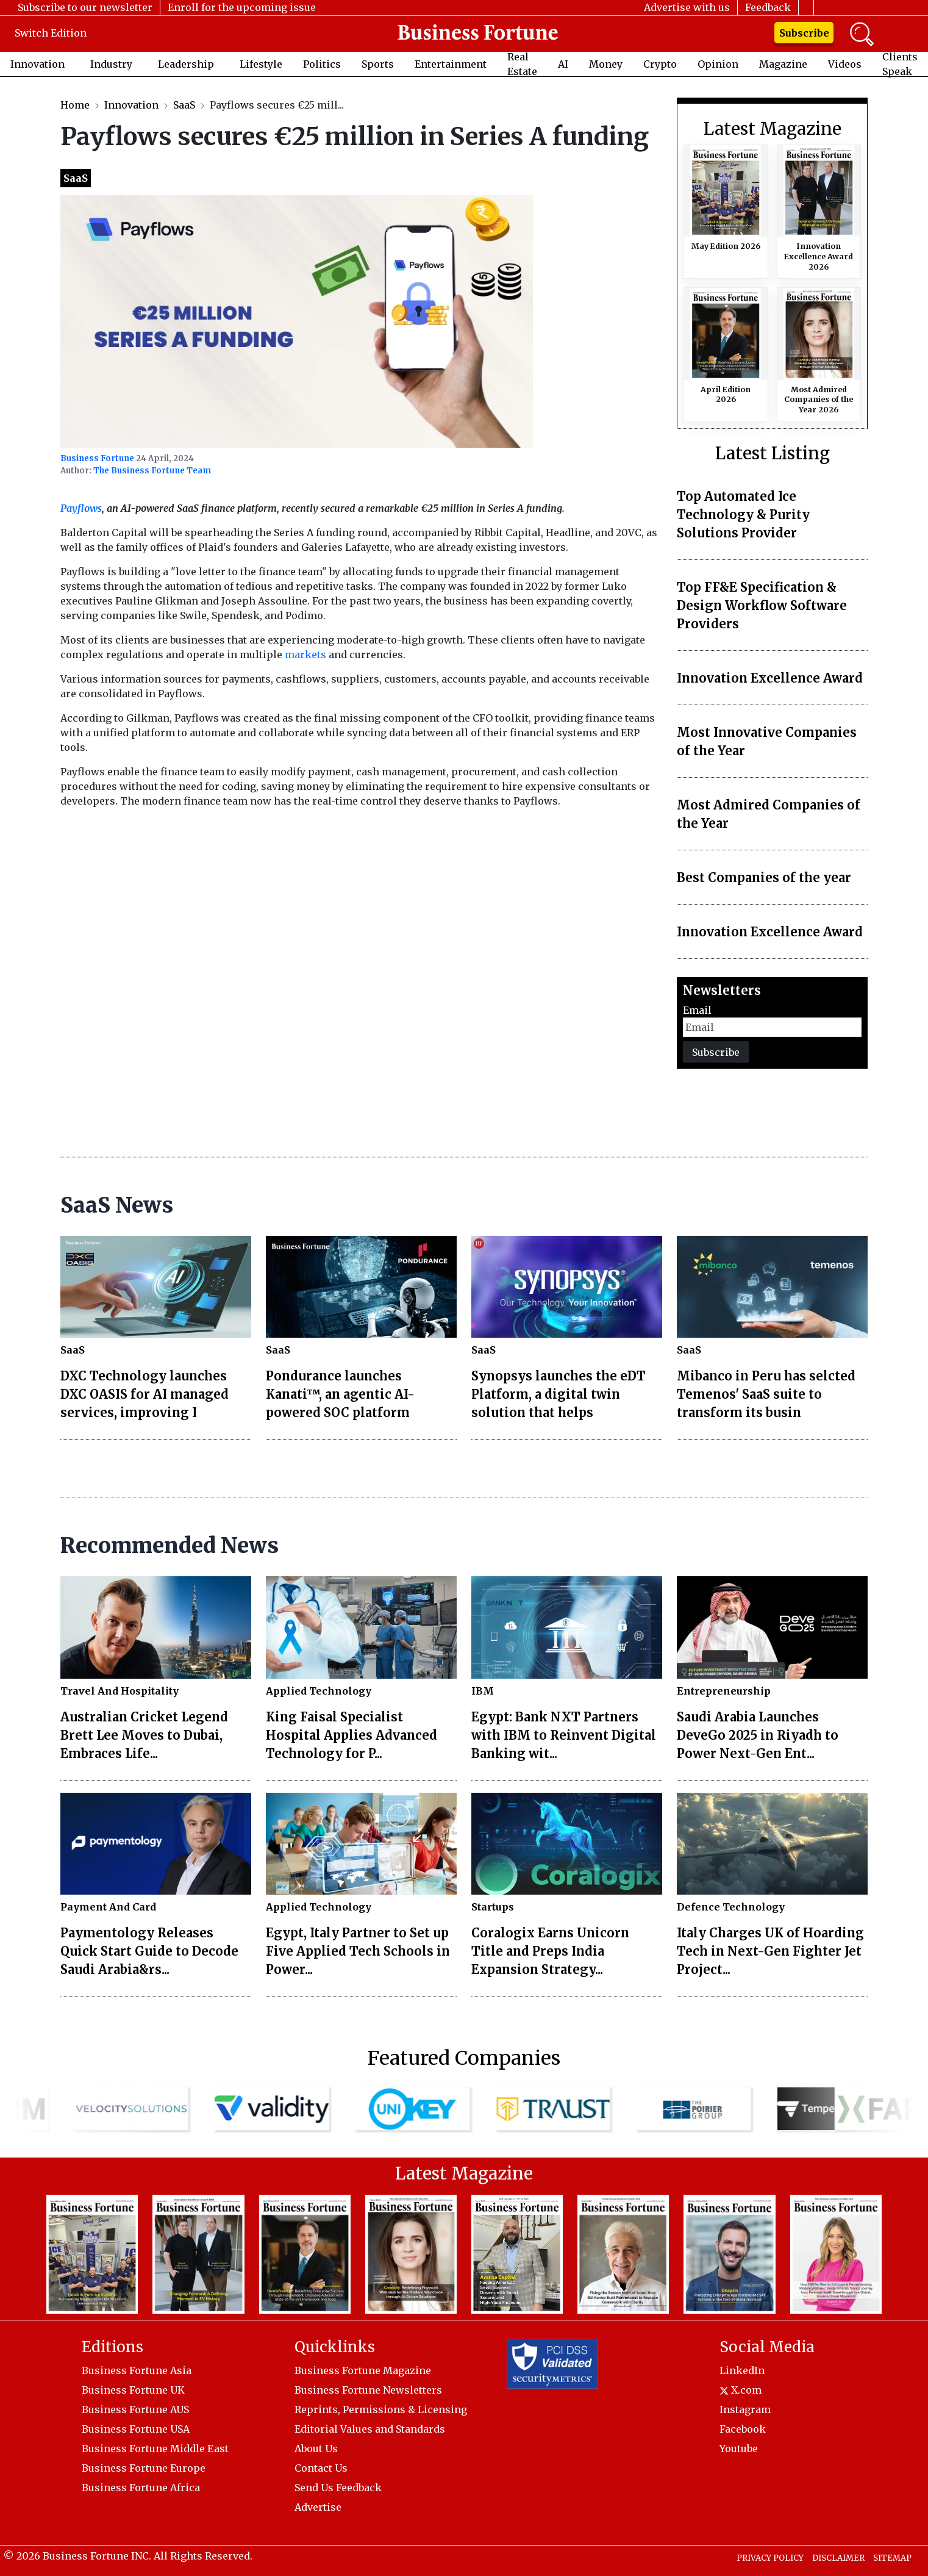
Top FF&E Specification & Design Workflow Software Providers (762, 605)
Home (75, 105)
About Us (316, 2448)
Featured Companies (464, 2058)
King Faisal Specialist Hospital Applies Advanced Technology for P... (351, 1735)
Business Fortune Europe (143, 2468)
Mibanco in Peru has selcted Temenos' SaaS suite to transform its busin (766, 1394)
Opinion (718, 64)
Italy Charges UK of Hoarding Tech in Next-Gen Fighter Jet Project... (770, 1951)
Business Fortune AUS (135, 2409)
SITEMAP (892, 2558)
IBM (482, 1691)
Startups (492, 1907)
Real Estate (522, 64)
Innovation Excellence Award (770, 678)
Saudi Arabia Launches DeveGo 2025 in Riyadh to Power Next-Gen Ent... (757, 1735)
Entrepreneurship (724, 1691)
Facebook (742, 2429)
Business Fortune (97, 458)
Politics (322, 64)
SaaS (184, 105)
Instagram (745, 2409)
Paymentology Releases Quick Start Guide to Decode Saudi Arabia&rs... (149, 1951)
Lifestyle (261, 64)
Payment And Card (108, 1907)
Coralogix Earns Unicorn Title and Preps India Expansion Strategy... (550, 1951)
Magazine (783, 64)
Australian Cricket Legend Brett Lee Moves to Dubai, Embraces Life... (144, 1735)
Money (606, 64)
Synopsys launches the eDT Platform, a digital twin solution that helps (558, 1394)
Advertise (317, 2507)
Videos (845, 64)
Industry (111, 64)
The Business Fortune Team (152, 470)
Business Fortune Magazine (362, 2370)
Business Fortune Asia (136, 2370)
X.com (740, 2390)
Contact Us (321, 2468)
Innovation (37, 64)
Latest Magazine (772, 129)
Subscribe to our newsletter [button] (85, 7)
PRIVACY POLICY (770, 2558)
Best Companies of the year (764, 877)
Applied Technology (318, 1691)
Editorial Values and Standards (369, 2429)
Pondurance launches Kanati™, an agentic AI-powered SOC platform (340, 1394)
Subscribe (804, 33)
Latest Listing (772, 453)
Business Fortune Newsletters (368, 2390)
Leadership (186, 64)
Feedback (768, 7)
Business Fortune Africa (141, 2487)
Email (697, 1010)
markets (305, 654)
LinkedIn (742, 2370)
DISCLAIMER (838, 2558)
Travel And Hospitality (119, 1691)
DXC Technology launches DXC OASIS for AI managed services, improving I (144, 1394)
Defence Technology (731, 1907)
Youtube (738, 2448)
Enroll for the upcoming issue (242, 7)
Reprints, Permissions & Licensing (380, 2409)
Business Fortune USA (136, 2429)
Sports (378, 64)
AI (563, 64)
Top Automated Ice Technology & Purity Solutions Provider (743, 514)
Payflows (81, 508)
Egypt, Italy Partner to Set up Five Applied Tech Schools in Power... (358, 1951)
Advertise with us (687, 7)
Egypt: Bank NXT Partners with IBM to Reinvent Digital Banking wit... (563, 1735)
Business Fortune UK (133, 2390)
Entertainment (451, 64)
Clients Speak (900, 64)
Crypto (660, 64)
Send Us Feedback (338, 2487)
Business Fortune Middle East (155, 2448)
